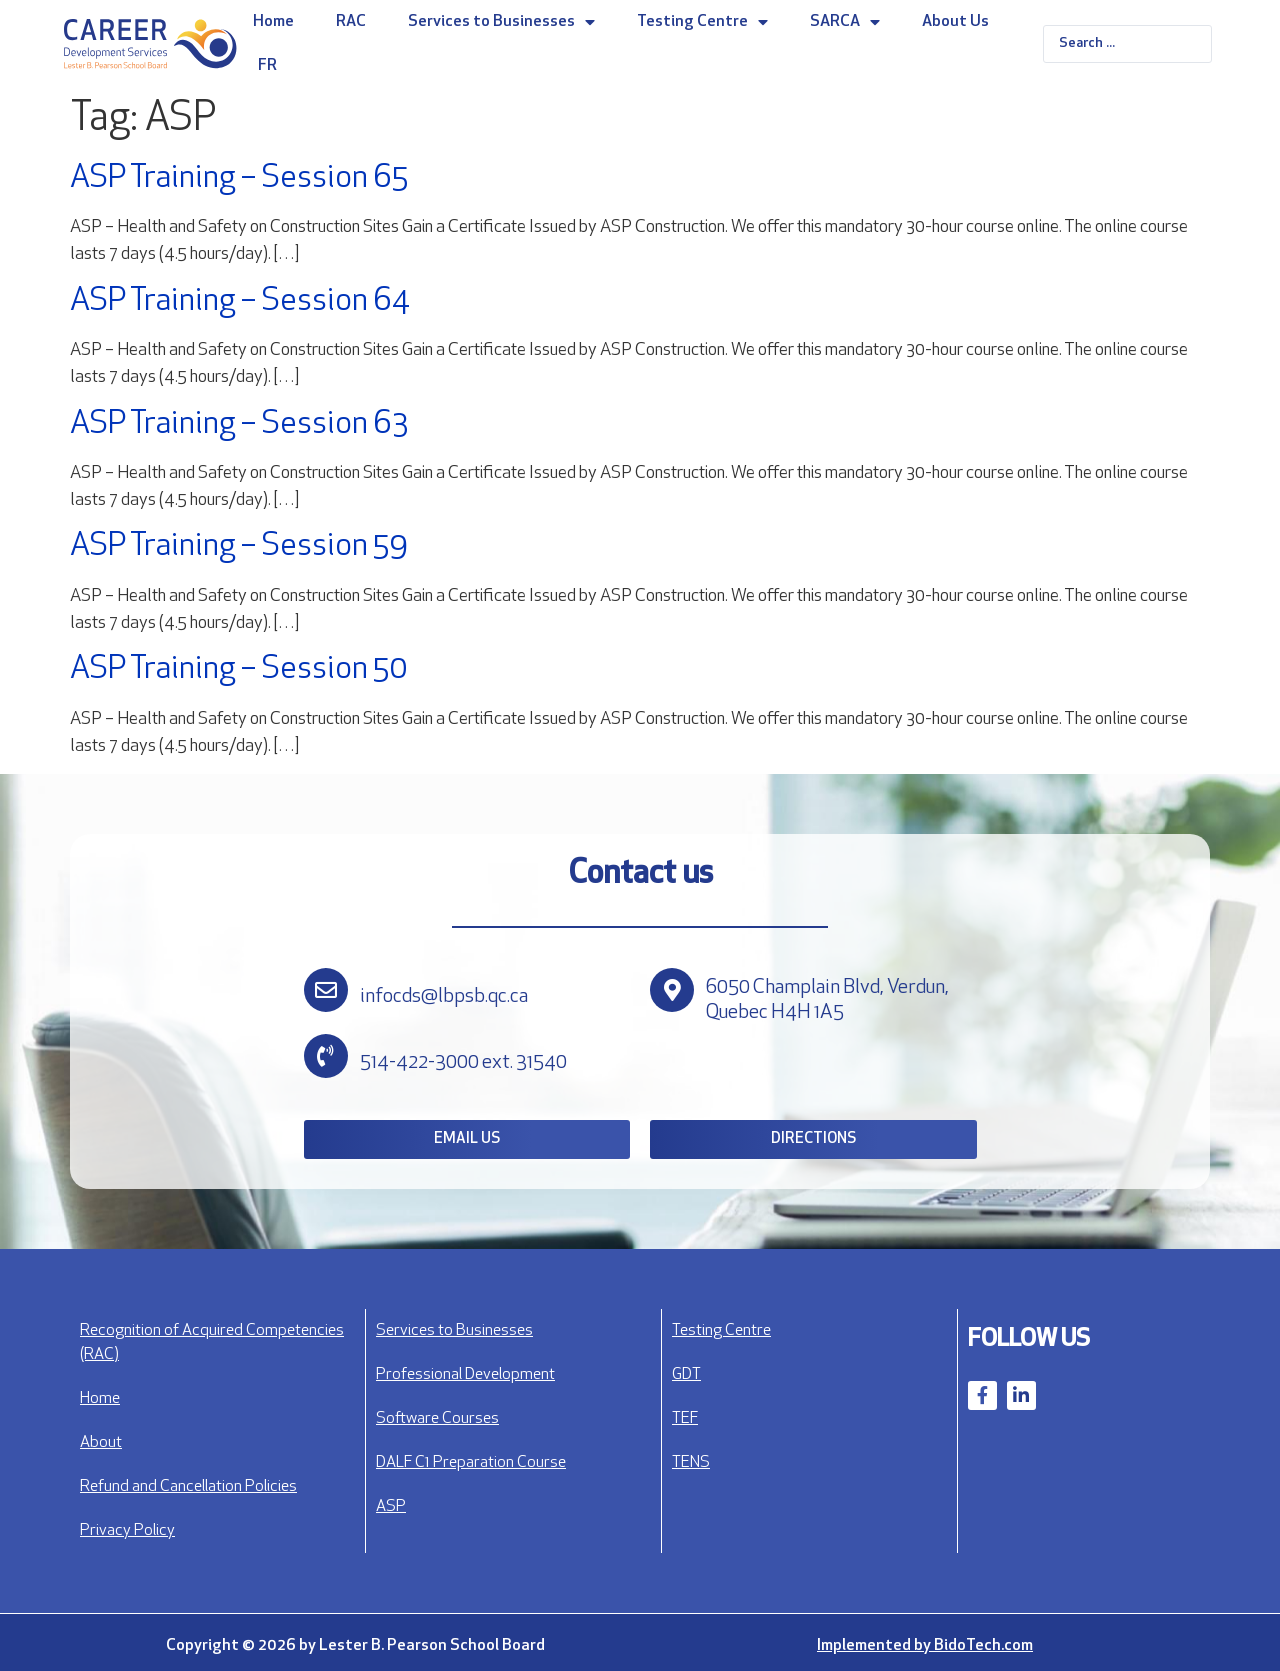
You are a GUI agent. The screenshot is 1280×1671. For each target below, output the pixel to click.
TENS (691, 1463)
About (101, 1443)
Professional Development (465, 1375)
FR (267, 66)
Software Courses (437, 1419)
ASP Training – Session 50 (239, 670)
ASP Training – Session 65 (239, 179)
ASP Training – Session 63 (239, 425)
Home (273, 22)
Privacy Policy (127, 1531)
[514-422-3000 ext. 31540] (326, 1056)
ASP (391, 1507)
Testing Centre (702, 22)
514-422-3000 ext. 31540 (463, 1063)
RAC (351, 22)
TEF (685, 1419)
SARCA (845, 22)
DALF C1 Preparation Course (471, 1463)
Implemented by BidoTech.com (925, 1646)
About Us (955, 22)
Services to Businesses (501, 22)
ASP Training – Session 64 (240, 302)
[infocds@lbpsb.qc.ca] (326, 990)
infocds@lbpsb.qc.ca (444, 997)
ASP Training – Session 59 (239, 547)
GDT (686, 1375)
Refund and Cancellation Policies (188, 1487)
